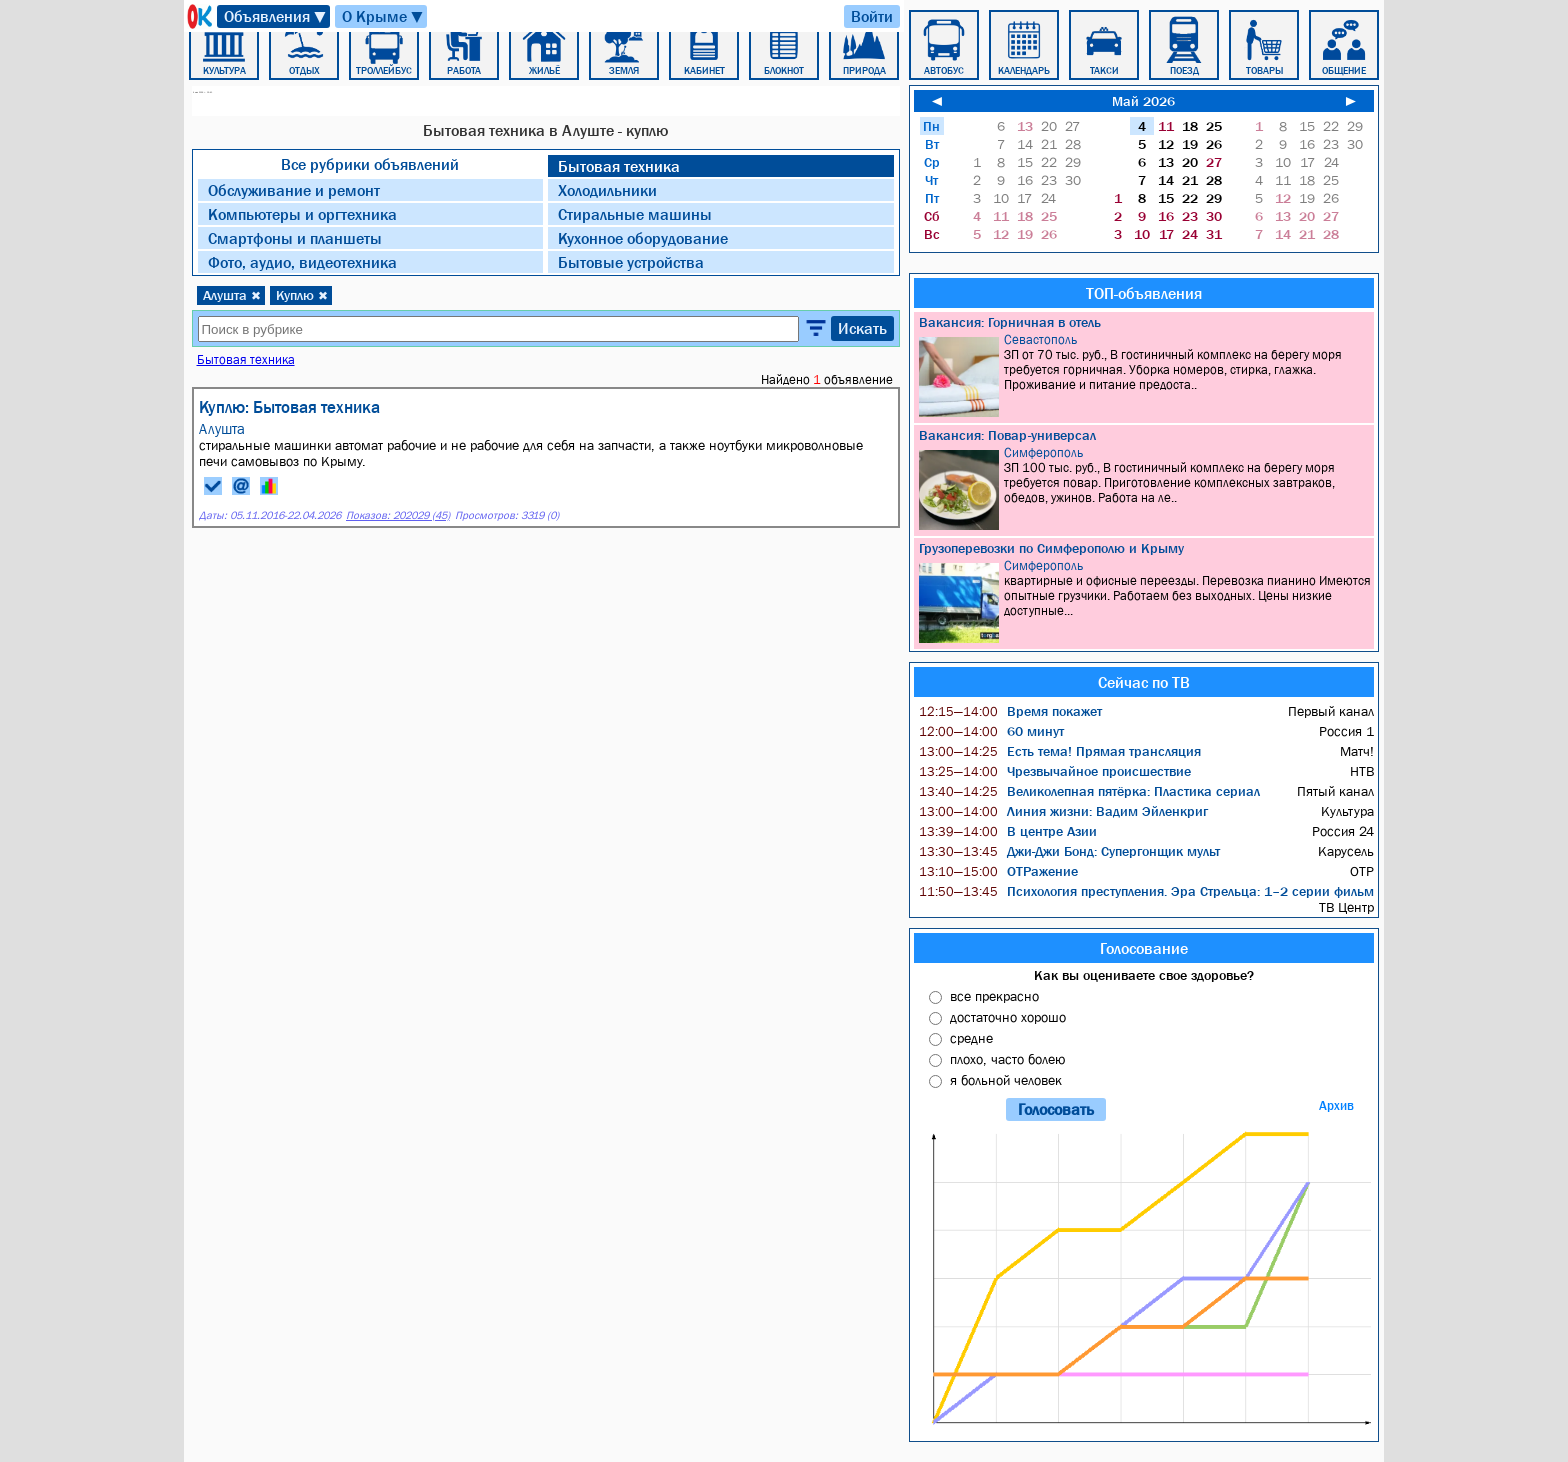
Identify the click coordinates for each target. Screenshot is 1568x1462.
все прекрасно (994, 996)
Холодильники (607, 190)
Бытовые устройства (631, 262)
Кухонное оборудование (643, 238)
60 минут (991, 731)
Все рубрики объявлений (370, 164)
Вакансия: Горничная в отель (1010, 322)
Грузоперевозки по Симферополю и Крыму (1051, 548)
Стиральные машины (635, 214)
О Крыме (383, 16)
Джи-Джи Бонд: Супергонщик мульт (1069, 851)
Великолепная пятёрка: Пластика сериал (1089, 791)
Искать (862, 328)
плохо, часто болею (1007, 1059)
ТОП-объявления (1144, 293)
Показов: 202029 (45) (398, 515)
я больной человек (1006, 1080)
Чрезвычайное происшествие (1055, 771)
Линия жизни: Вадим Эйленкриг (1063, 811)
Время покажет (1010, 711)
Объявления (276, 16)
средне (971, 1038)
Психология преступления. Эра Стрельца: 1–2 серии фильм (1146, 891)
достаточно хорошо (1008, 1017)
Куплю (302, 295)
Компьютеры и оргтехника (302, 214)
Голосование (1144, 948)
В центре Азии (1008, 831)
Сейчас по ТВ (1144, 682)
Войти (872, 16)
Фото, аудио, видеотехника (302, 262)
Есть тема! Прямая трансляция (1060, 751)
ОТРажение (998, 871)
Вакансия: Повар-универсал (1007, 435)
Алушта (232, 295)
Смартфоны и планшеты (295, 238)
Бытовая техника (619, 166)
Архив (1336, 1105)
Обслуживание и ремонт (294, 190)
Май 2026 (1143, 101)
